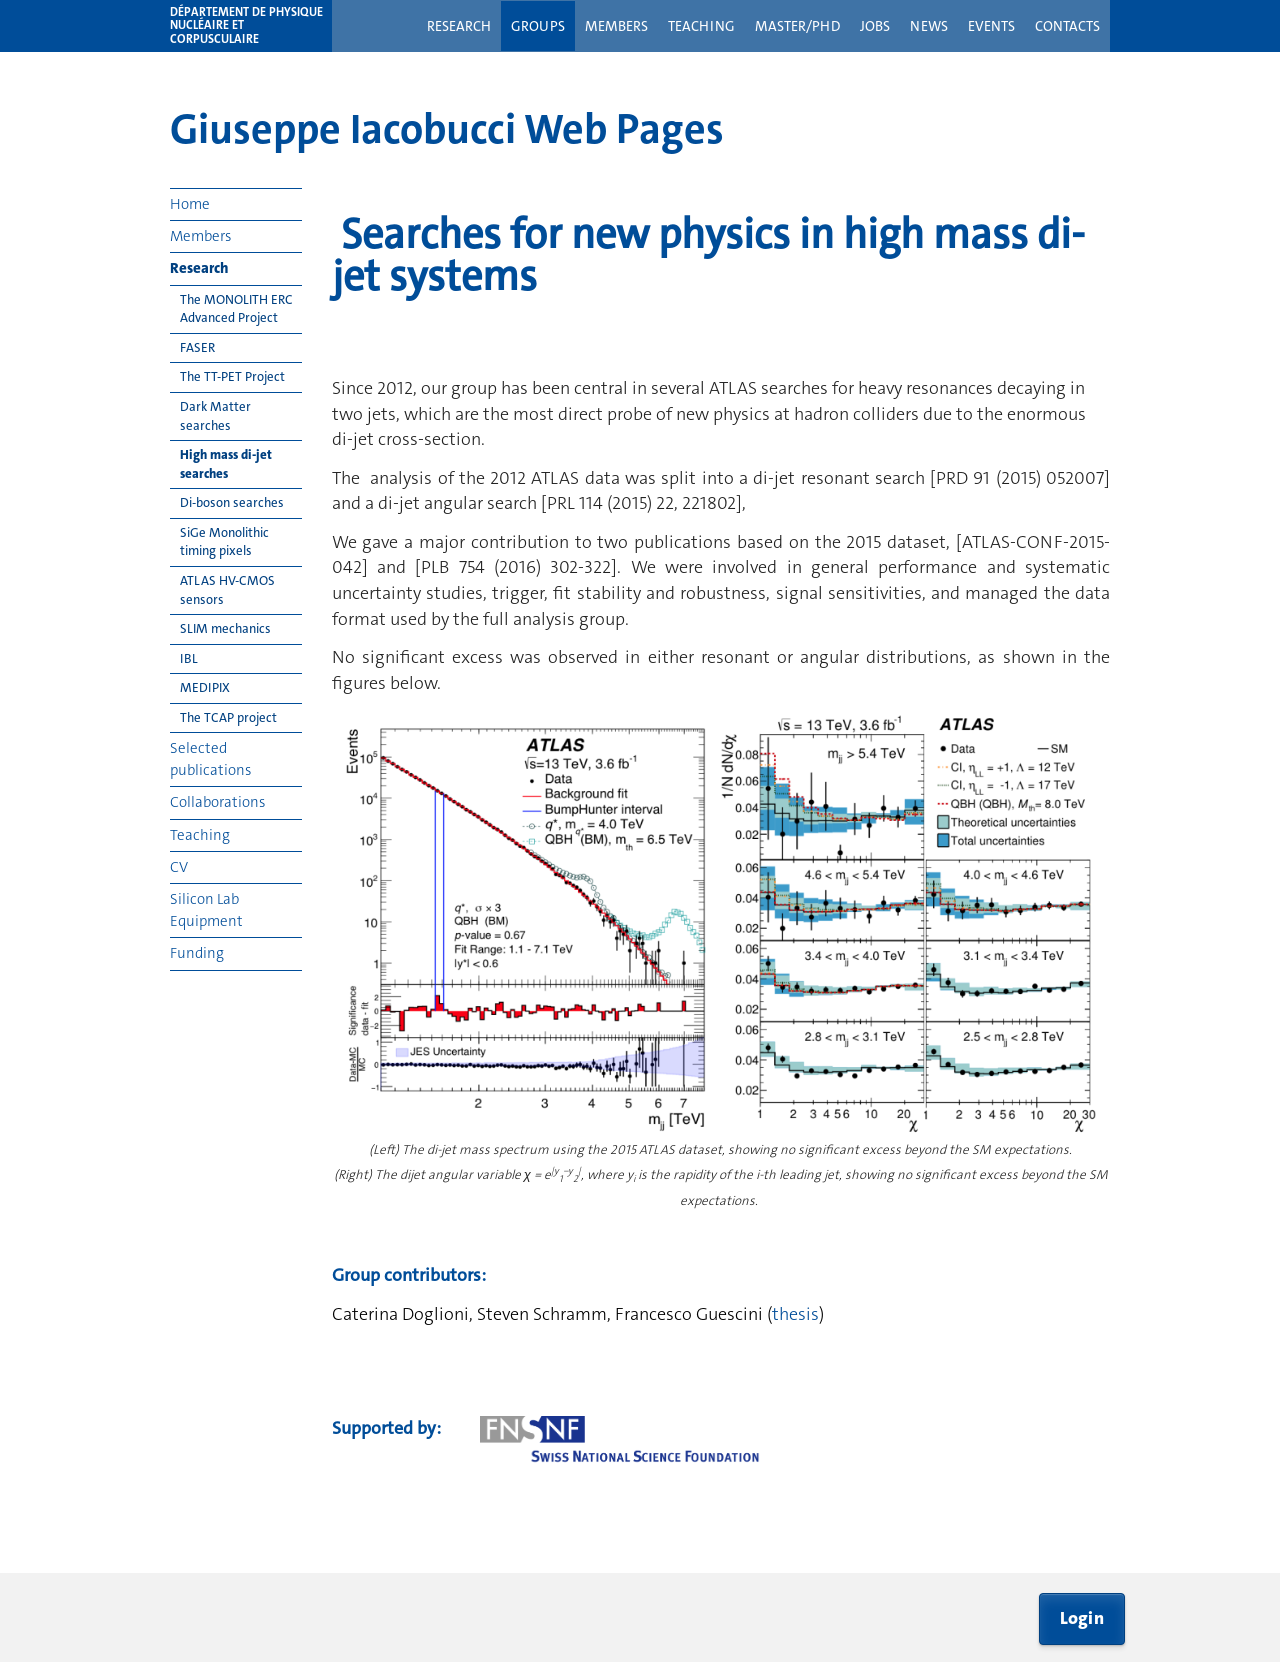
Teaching (701, 26)
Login (1082, 1618)
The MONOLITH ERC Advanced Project (236, 309)
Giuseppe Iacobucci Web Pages (447, 129)
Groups (538, 26)
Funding (197, 953)
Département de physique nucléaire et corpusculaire (246, 26)
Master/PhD (797, 26)
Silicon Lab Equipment (206, 909)
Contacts (1067, 26)
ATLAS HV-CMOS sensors (227, 590)
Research (459, 26)
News (929, 26)
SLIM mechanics (225, 628)
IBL (189, 658)
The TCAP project (228, 717)
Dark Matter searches (215, 416)
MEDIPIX (205, 687)
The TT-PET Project (232, 376)
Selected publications (210, 758)
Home (190, 204)
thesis (795, 1314)
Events (991, 26)
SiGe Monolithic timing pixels (224, 542)
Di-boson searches (232, 502)
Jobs (875, 26)
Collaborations (217, 802)
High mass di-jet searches (226, 464)
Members (616, 26)
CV (179, 867)
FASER (197, 347)
